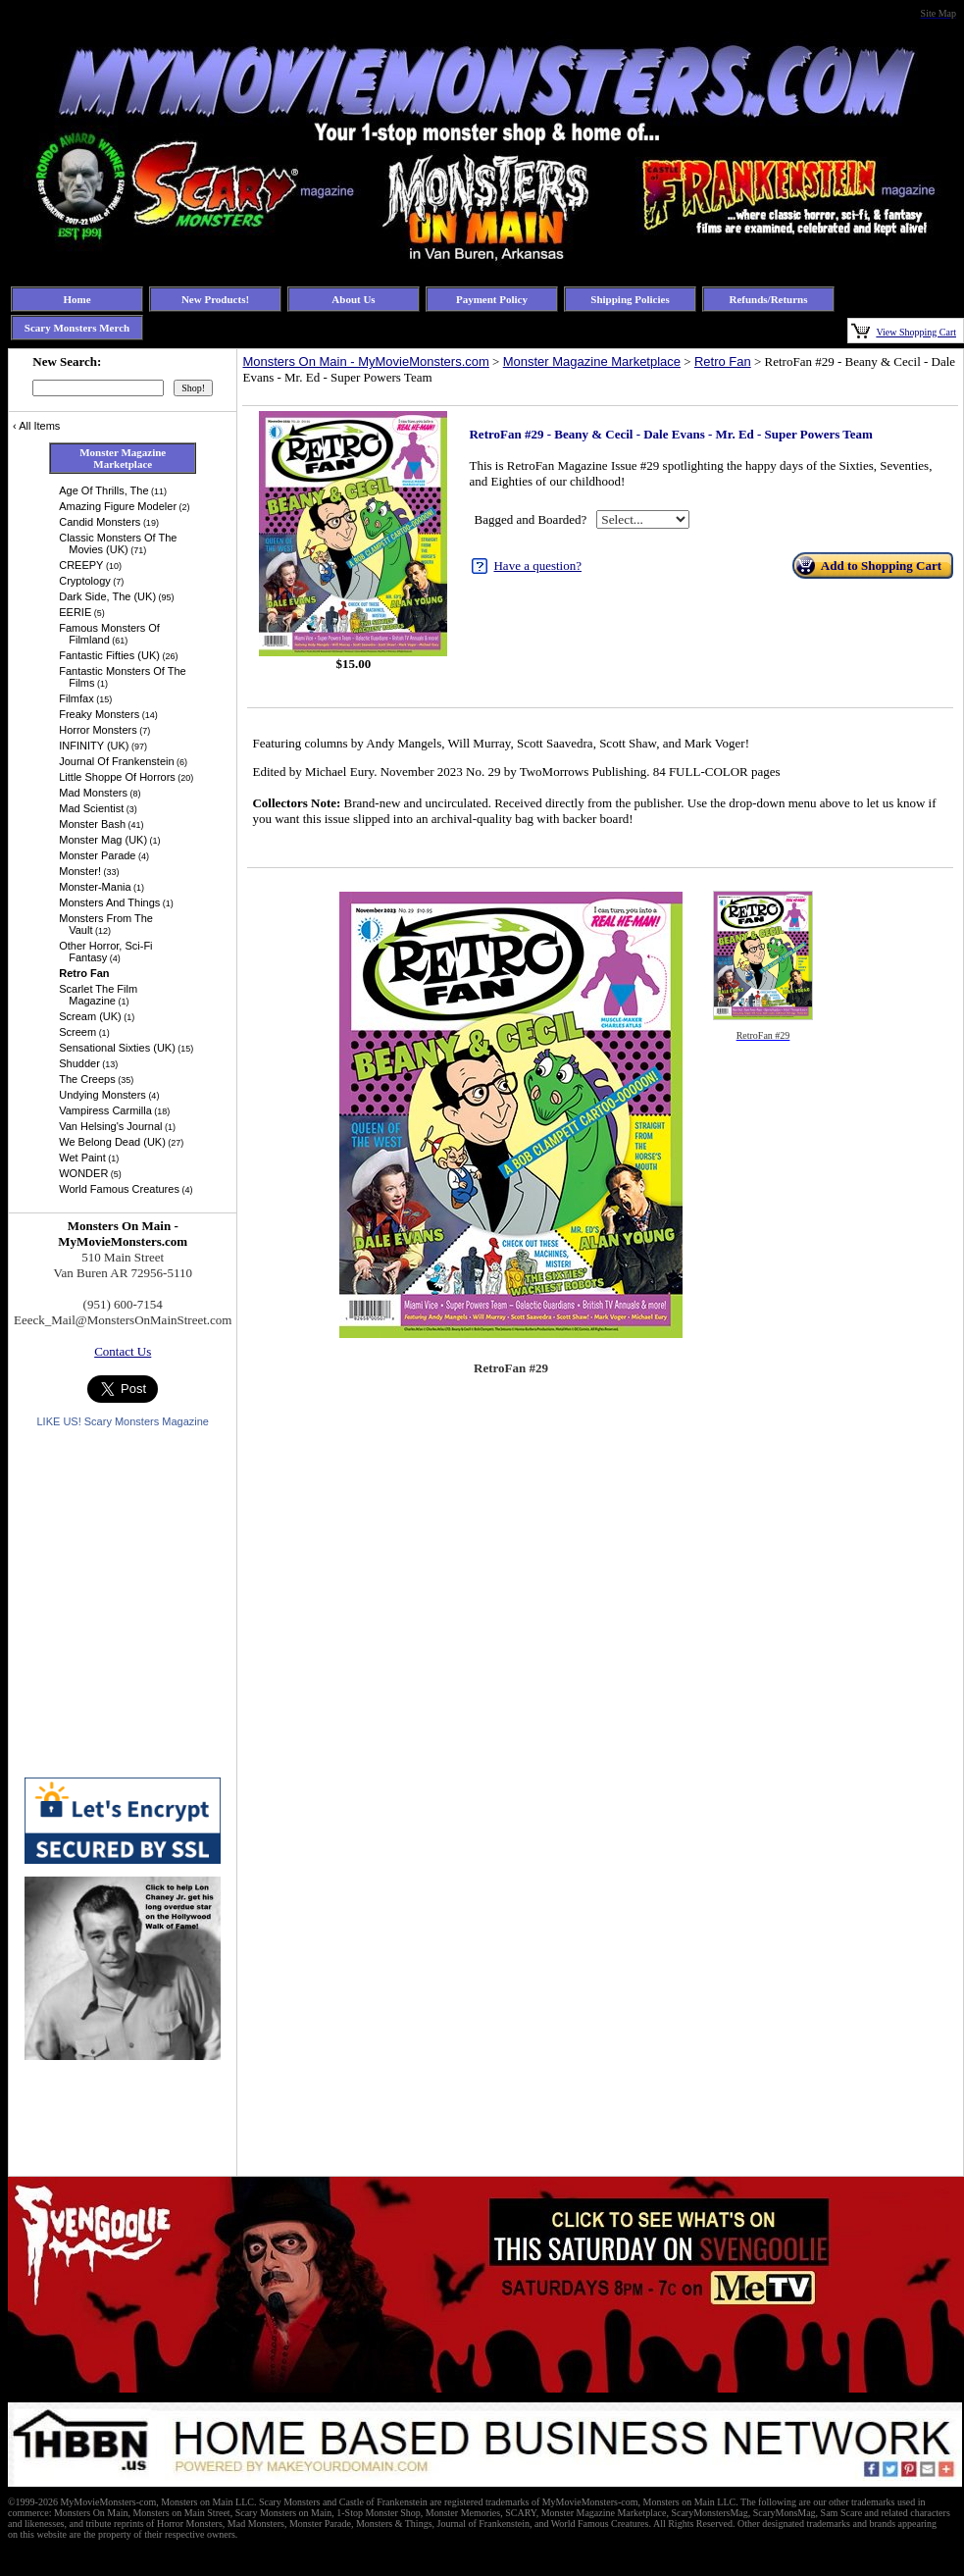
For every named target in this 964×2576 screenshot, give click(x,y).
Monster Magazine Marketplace (592, 361)
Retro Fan (722, 361)
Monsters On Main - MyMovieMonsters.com (365, 361)
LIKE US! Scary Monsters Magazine (122, 1421)
